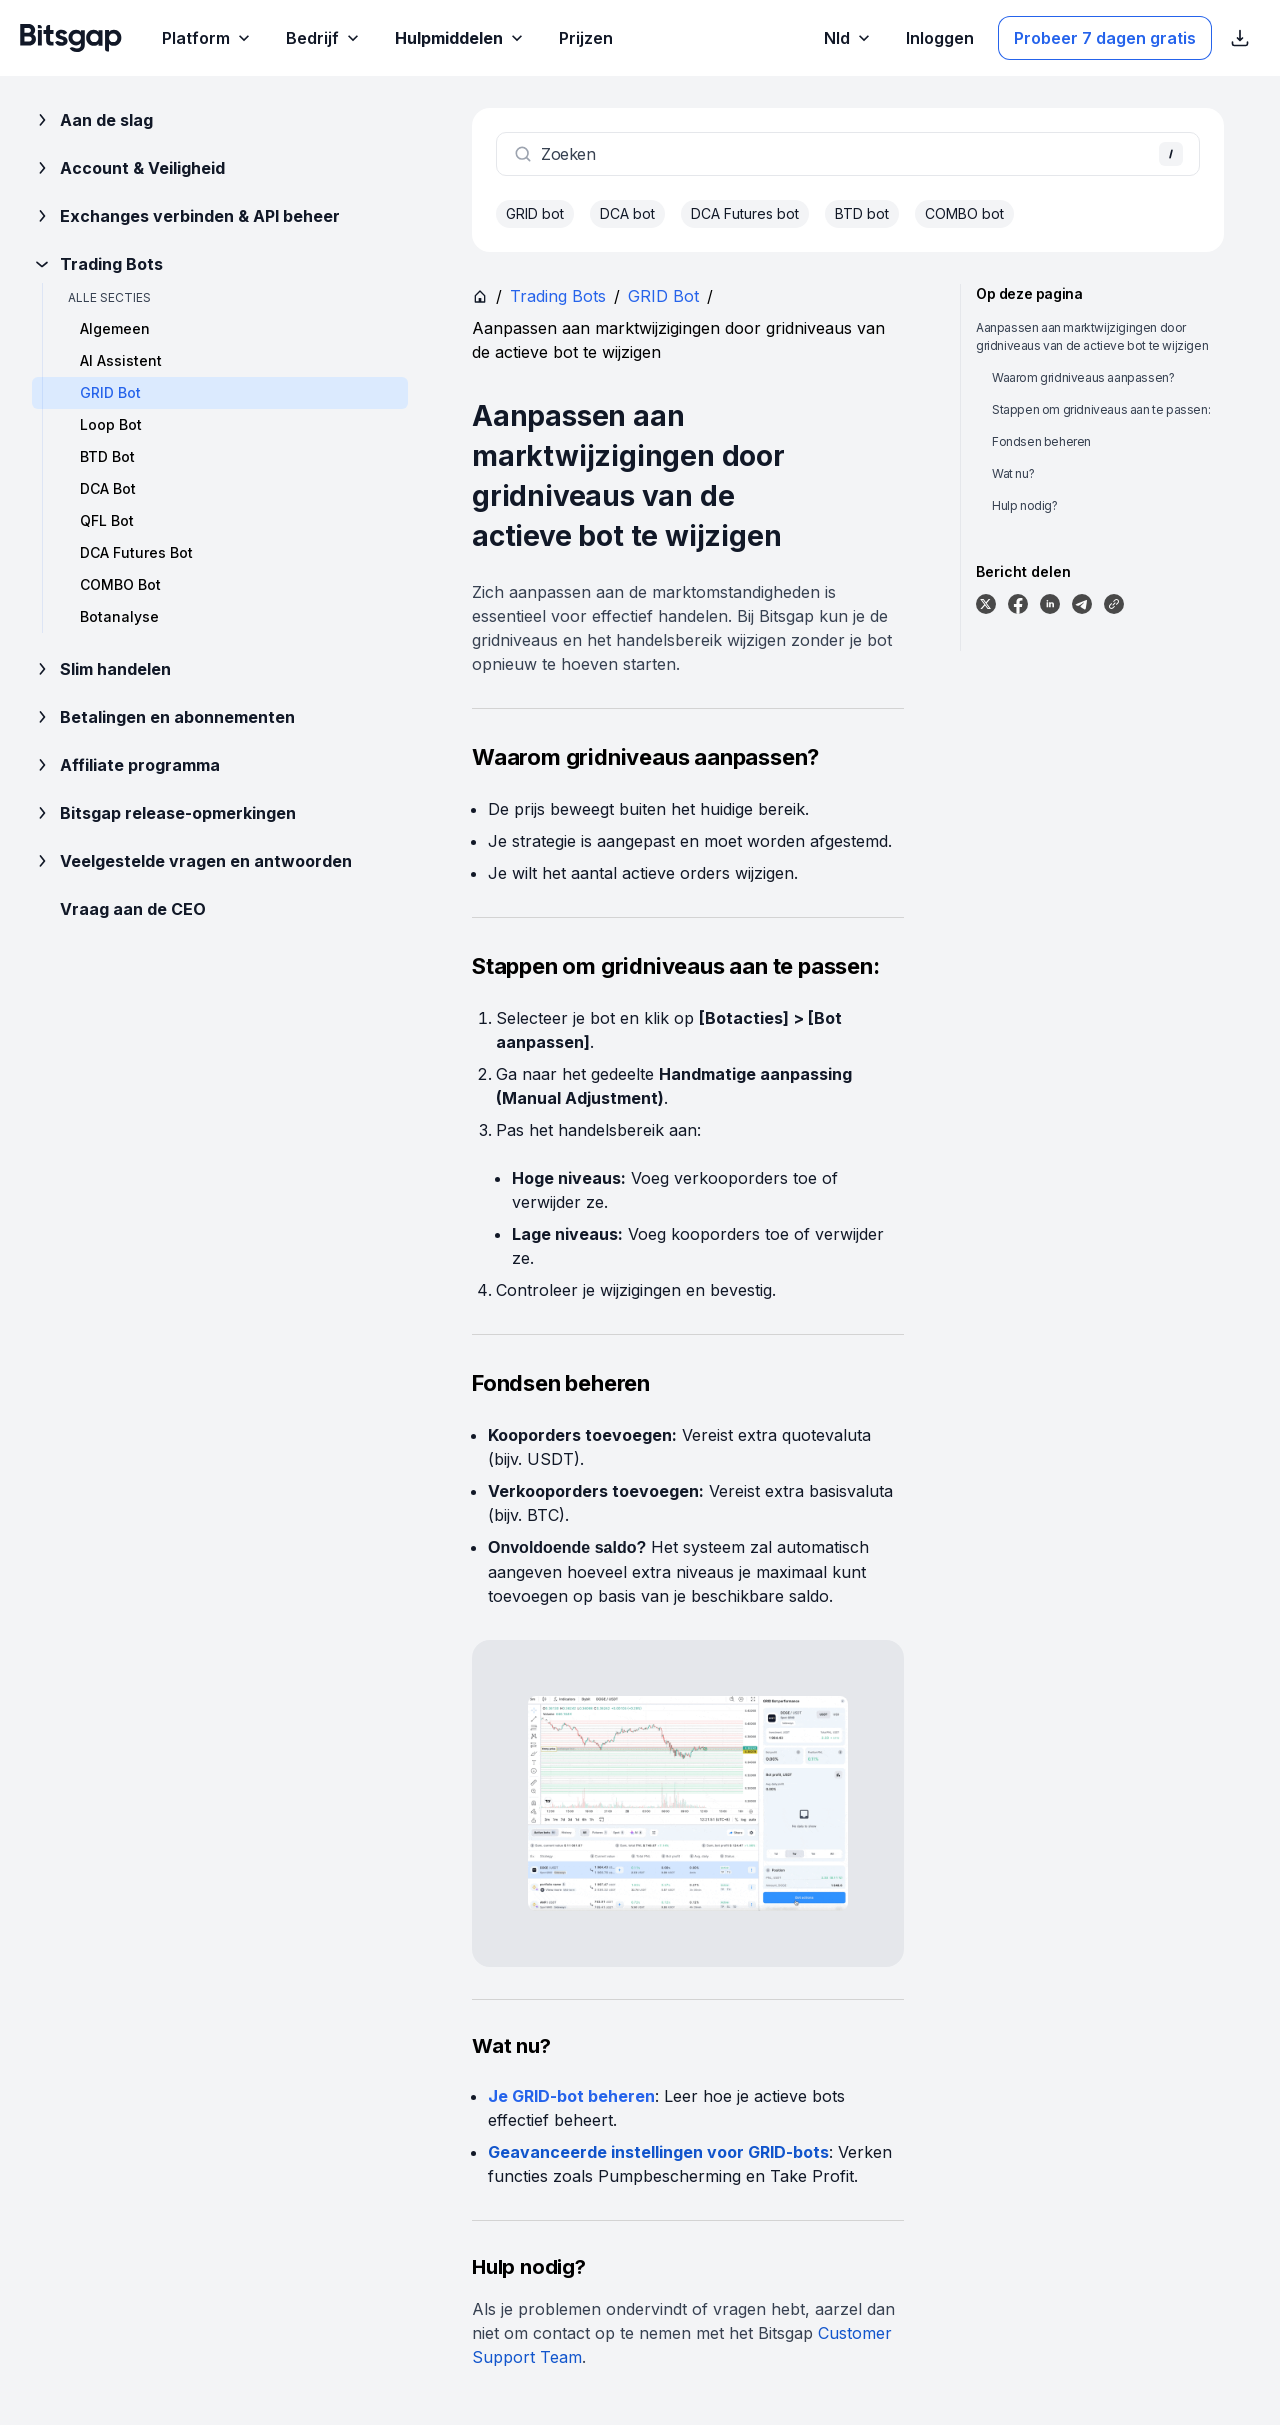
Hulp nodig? (1025, 505)
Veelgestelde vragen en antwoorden (192, 861)
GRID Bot (663, 296)
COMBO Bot (120, 584)
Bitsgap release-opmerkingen (164, 813)
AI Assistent (121, 360)
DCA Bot (108, 488)
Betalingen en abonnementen (163, 717)
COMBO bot (964, 213)
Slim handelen (101, 669)
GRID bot (535, 213)
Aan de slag (92, 120)
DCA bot (627, 213)
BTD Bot (107, 456)
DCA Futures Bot (136, 552)
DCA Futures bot (745, 213)
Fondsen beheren (1041, 441)
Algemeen (115, 328)
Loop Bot (111, 424)
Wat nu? (1013, 473)
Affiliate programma (126, 765)
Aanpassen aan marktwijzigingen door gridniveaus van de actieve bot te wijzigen (1092, 336)
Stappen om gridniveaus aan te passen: (1101, 409)
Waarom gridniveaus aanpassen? (1083, 377)
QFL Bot (107, 520)
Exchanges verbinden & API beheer (186, 216)
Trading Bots (97, 264)
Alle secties (109, 297)
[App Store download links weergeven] (1240, 38)
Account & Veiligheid (128, 168)
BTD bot (862, 213)
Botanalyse (119, 616)
